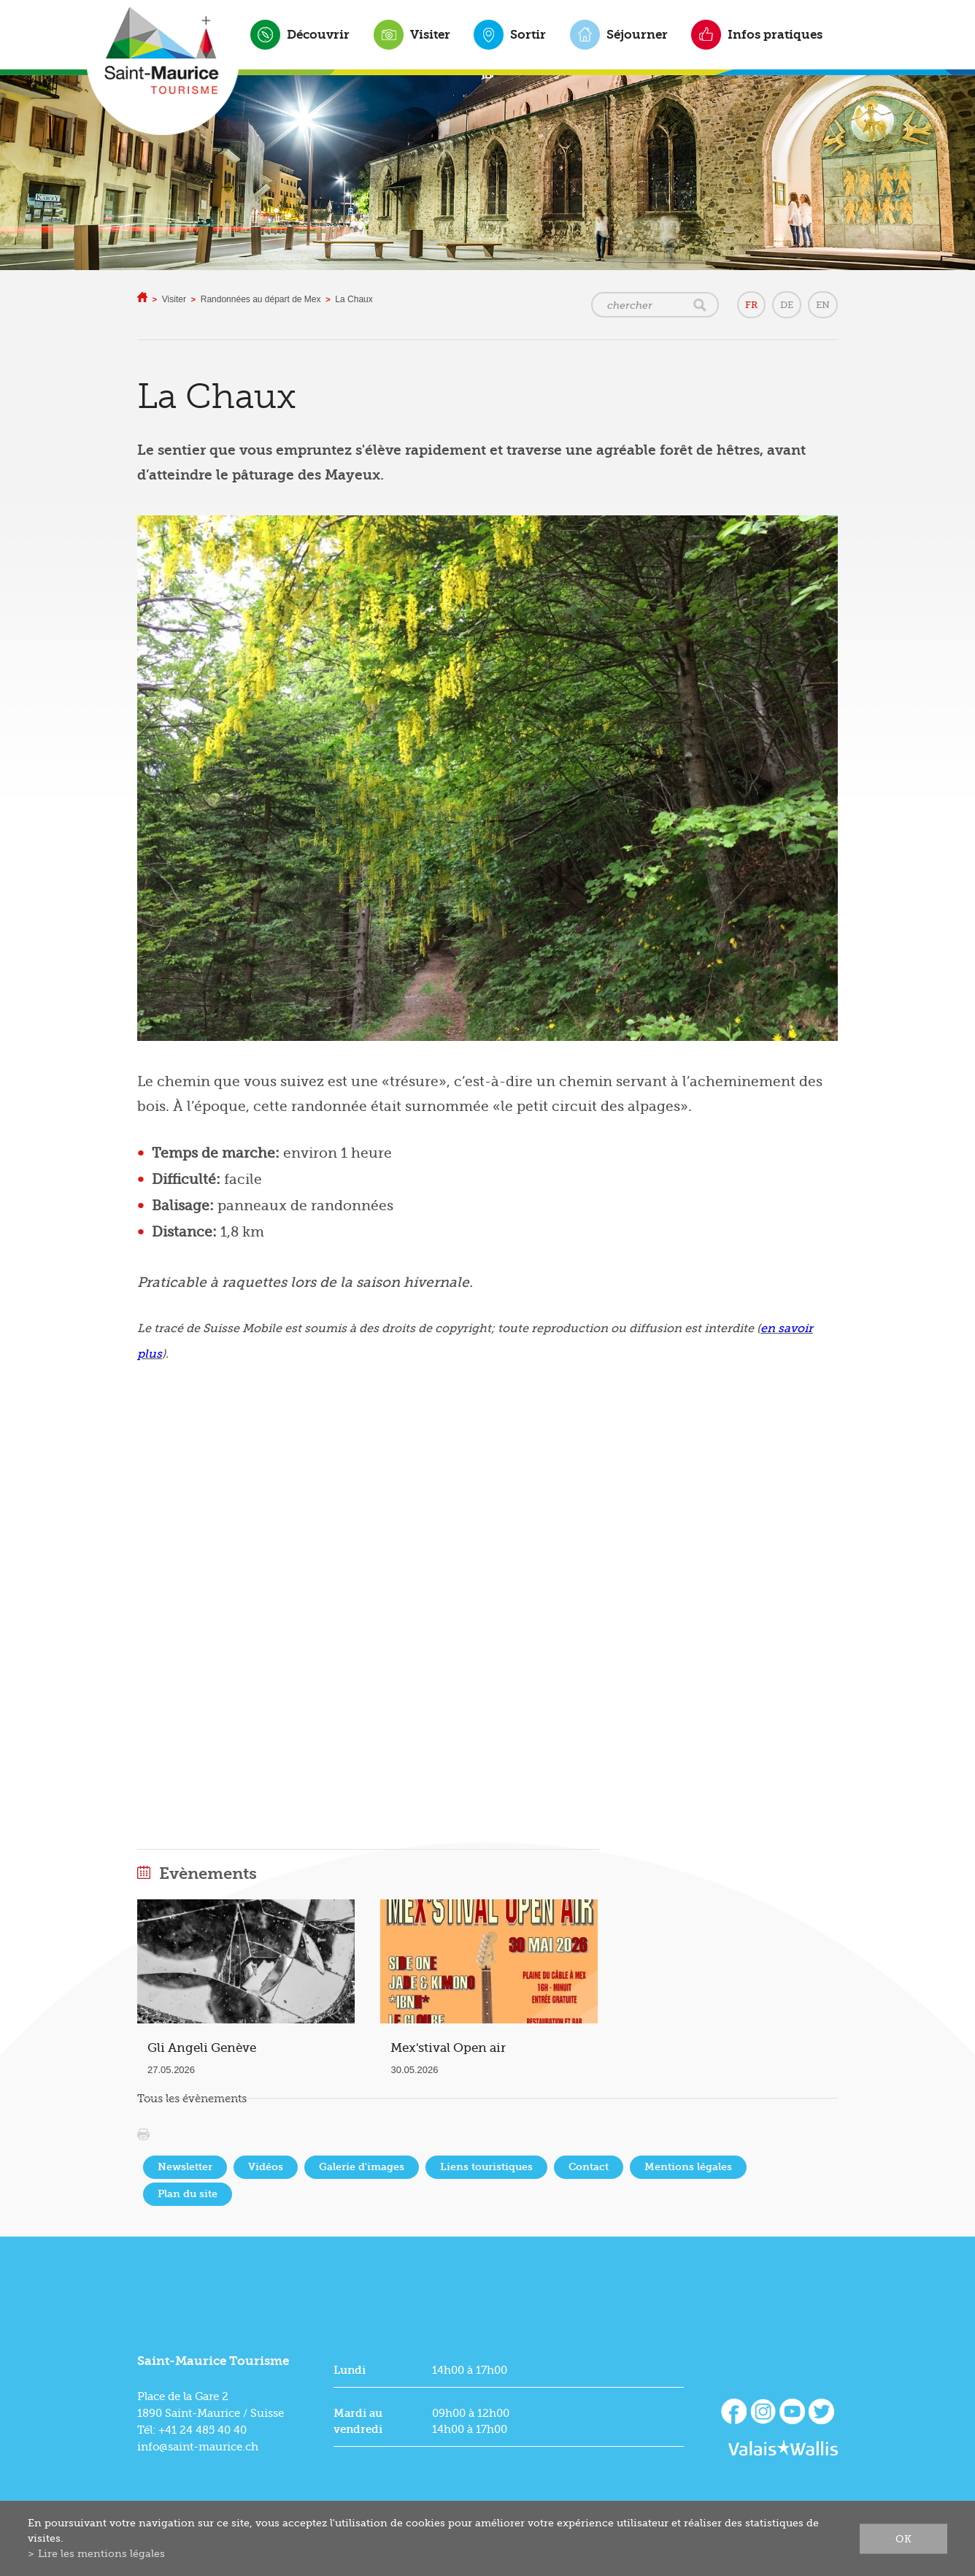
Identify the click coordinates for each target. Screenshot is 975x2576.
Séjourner (637, 34)
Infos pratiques (775, 34)
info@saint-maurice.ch (197, 2446)
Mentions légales (688, 2167)
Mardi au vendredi (358, 2421)
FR (751, 304)
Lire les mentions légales (101, 2553)
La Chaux (353, 299)
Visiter (430, 34)
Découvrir (318, 34)
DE (786, 304)
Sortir (528, 34)
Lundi (350, 2370)
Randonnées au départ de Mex (261, 299)
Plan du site (187, 2194)
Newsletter (185, 2167)
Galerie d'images (361, 2167)
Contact (589, 2167)
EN (823, 304)
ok (903, 2538)
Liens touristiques (486, 2167)
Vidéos (265, 2167)
